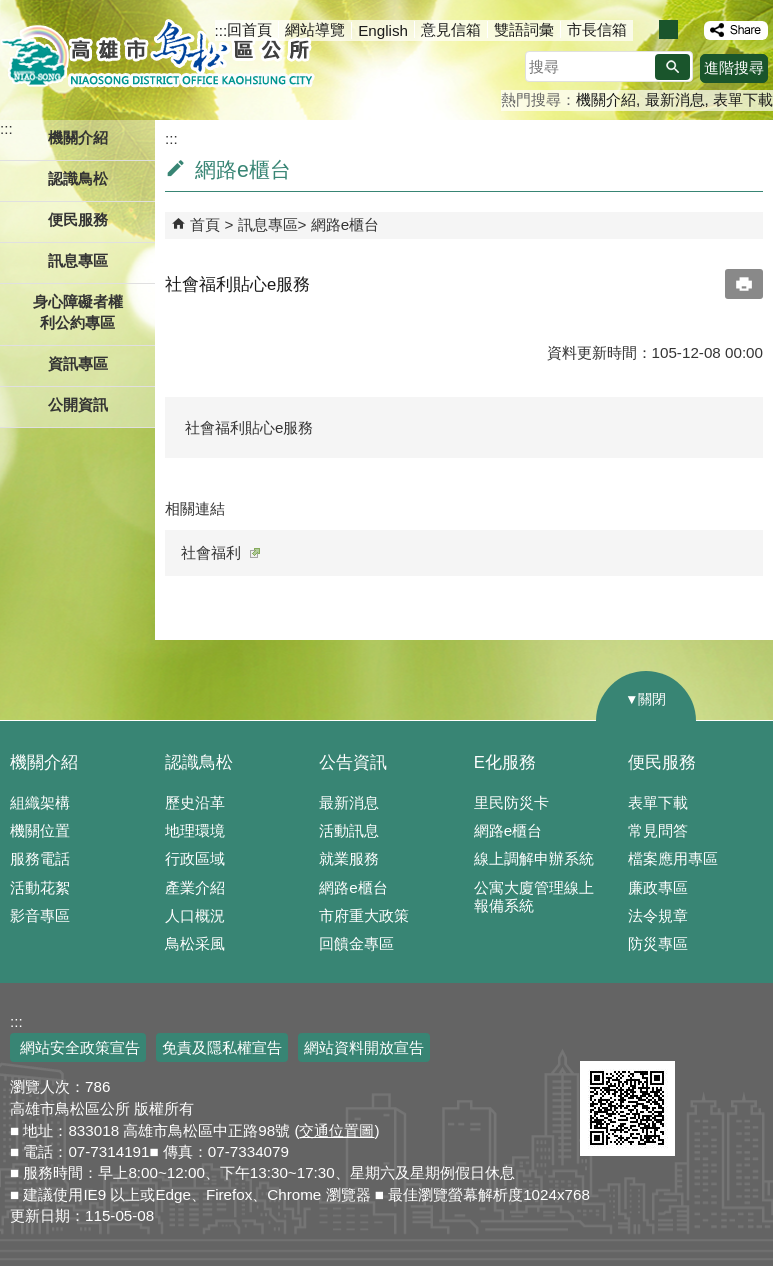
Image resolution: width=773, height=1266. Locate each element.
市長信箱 (597, 29)
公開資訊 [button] (78, 404)
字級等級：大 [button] (689, 29)
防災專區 (658, 943)
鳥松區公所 (157, 55)
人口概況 (195, 915)
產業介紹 (195, 887)
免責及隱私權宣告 (222, 1047)
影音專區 (40, 915)
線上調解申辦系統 (534, 858)
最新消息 (675, 99)
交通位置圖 (336, 1130)
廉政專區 (658, 887)
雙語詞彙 (524, 29)
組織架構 (40, 802)
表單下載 (743, 99)
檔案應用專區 (673, 858)
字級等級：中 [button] (668, 29)
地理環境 (195, 830)
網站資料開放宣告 (364, 1047)
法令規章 (658, 915)
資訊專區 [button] (78, 363)
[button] (672, 67)
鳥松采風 (195, 943)
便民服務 (662, 762)
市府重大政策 (364, 915)
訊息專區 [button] (78, 260)
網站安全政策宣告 (78, 1047)
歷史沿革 (195, 802)
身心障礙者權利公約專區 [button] (78, 312)
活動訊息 (349, 830)
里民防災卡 (511, 802)
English (383, 30)
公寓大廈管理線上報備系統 (534, 896)
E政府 (601, 1035)
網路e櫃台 (345, 224)
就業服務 (349, 858)
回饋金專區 (356, 943)
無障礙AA (700, 1037)
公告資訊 (353, 762)
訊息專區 (268, 224)
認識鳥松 (199, 762)
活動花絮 (40, 887)
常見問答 (658, 830)
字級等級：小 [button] (647, 29)
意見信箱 (451, 29)
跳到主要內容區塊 (10, 10)
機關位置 (40, 830)
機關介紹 (606, 99)
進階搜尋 (734, 67)
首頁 (205, 224)
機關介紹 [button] (78, 137)
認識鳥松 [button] (78, 178)
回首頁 (249, 29)
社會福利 (220, 552)
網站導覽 (315, 29)
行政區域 (195, 858)
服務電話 (40, 858)
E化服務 (505, 762)
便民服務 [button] (78, 219)
